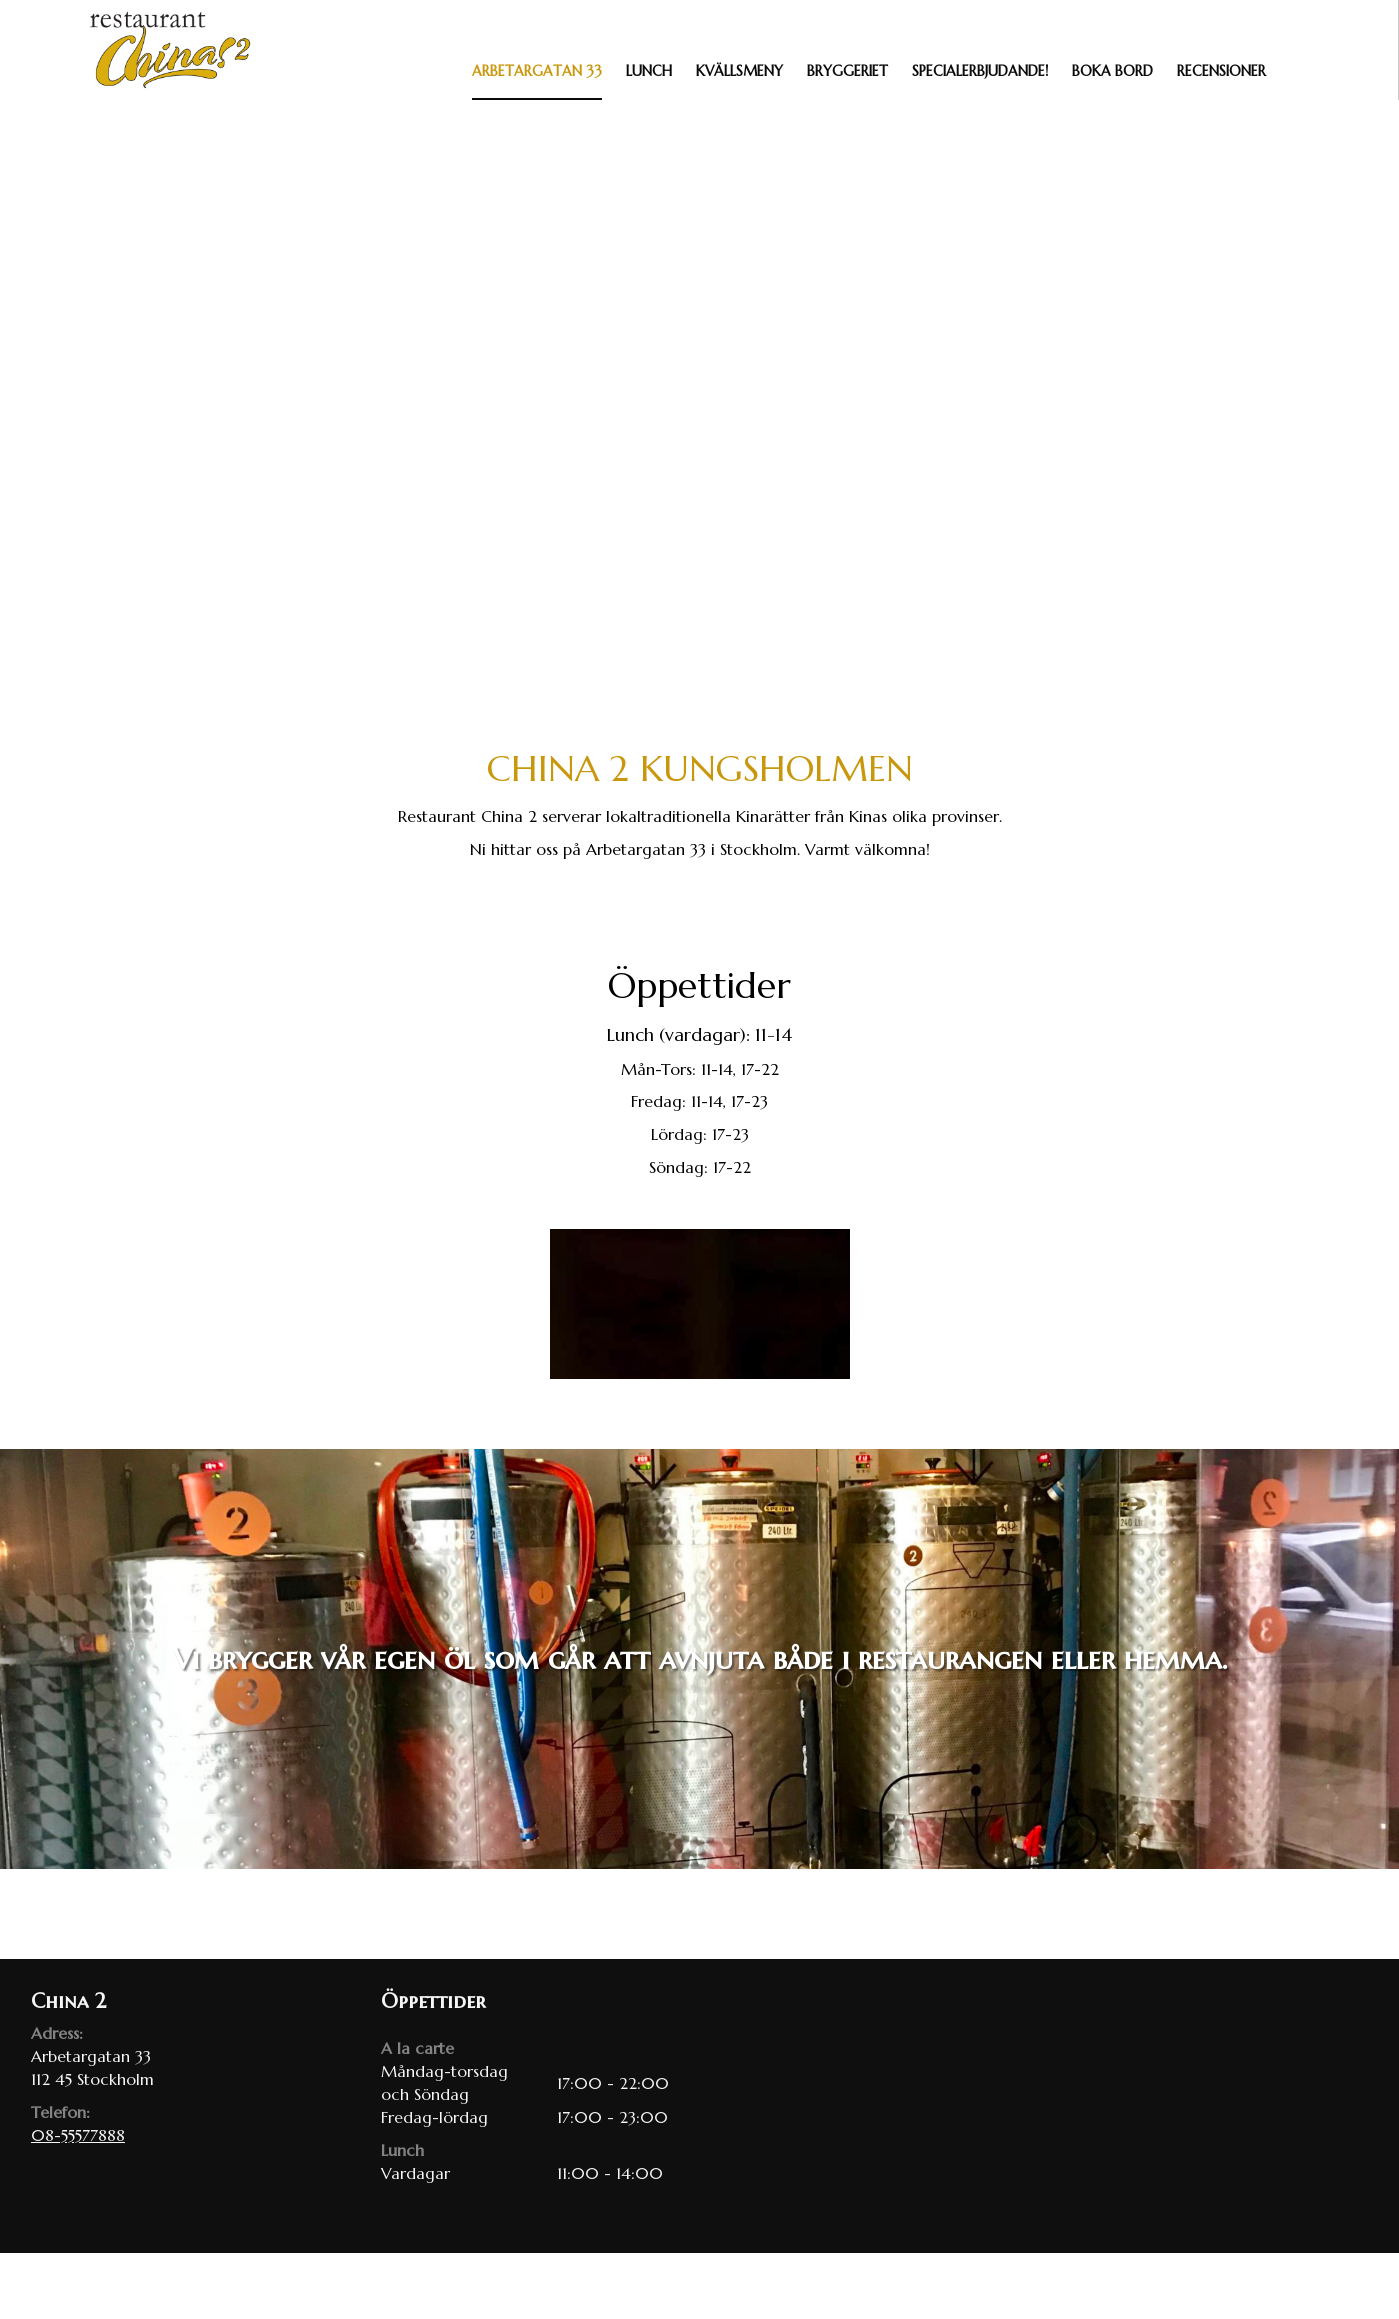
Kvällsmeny (739, 71)
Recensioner (1221, 71)
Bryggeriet (847, 71)
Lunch (649, 71)
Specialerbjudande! (980, 71)
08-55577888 (78, 2135)
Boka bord (1112, 71)
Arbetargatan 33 (537, 71)
